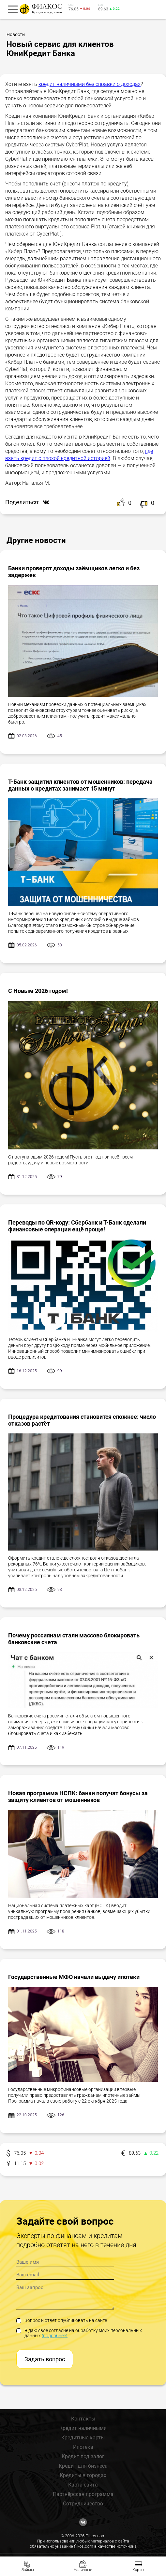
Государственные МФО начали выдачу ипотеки (74, 1976)
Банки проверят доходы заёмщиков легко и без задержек (74, 571)
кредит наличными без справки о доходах (89, 84)
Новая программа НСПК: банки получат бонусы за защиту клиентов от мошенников (78, 1796)
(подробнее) (55, 2335)
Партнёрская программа (83, 2494)
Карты (138, 2570)
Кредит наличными (83, 2428)
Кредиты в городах (83, 2475)
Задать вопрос (44, 2359)
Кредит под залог (83, 2456)
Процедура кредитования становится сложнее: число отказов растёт (82, 1420)
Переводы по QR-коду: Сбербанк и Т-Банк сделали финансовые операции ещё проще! (77, 1226)
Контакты (83, 2419)
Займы (28, 2570)
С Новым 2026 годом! (38, 990)
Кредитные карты (83, 2437)
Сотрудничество (83, 2504)
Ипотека (83, 2447)
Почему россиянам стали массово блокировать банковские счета (74, 1639)
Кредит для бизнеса (83, 2466)
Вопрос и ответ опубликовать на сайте (61, 2320)
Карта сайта (83, 2485)
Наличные (83, 2570)
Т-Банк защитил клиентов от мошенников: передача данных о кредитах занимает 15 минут (80, 785)
